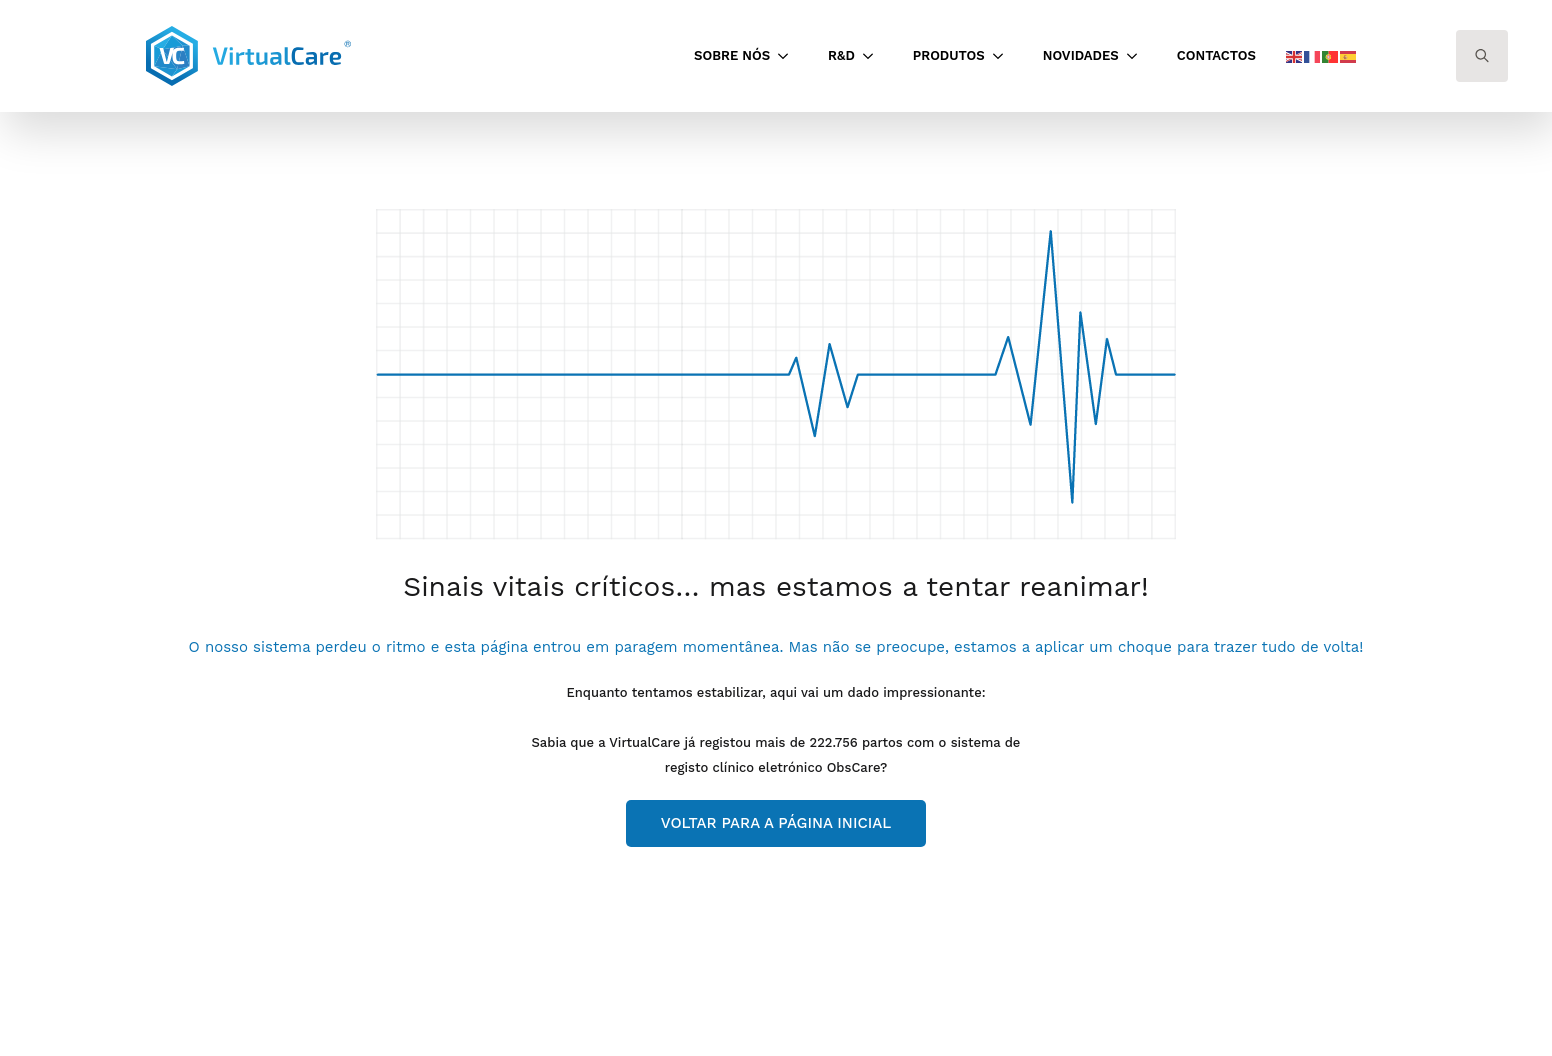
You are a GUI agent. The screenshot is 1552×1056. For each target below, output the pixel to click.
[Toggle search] (1482, 56)
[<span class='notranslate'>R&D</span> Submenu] (874, 55)
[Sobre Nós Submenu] (789, 55)
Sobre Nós (732, 55)
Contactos (1216, 55)
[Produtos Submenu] (1004, 55)
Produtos (949, 55)
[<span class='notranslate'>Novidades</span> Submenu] (1138, 55)
